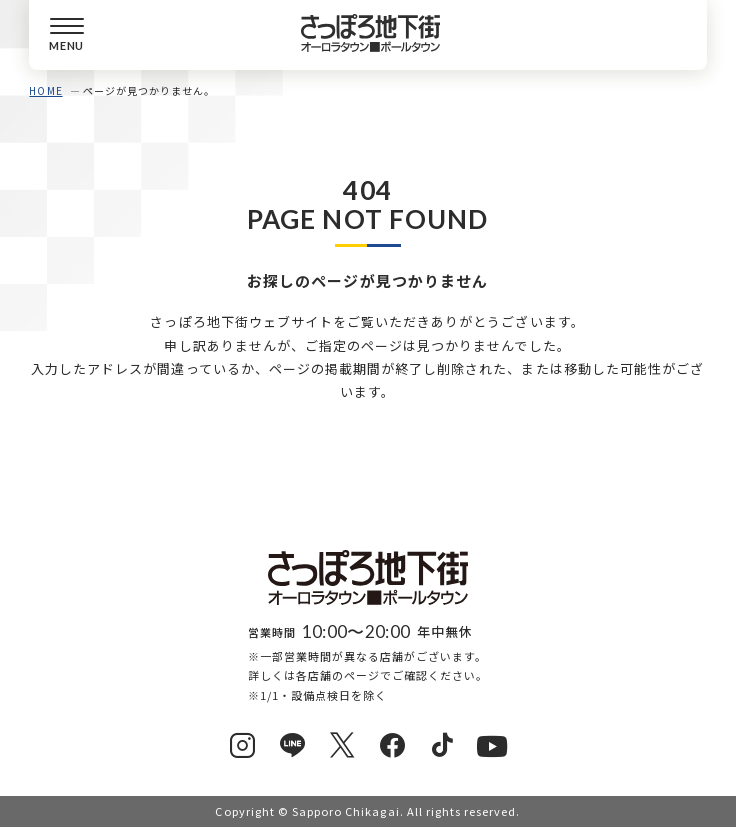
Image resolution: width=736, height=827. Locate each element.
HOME (45, 90)
